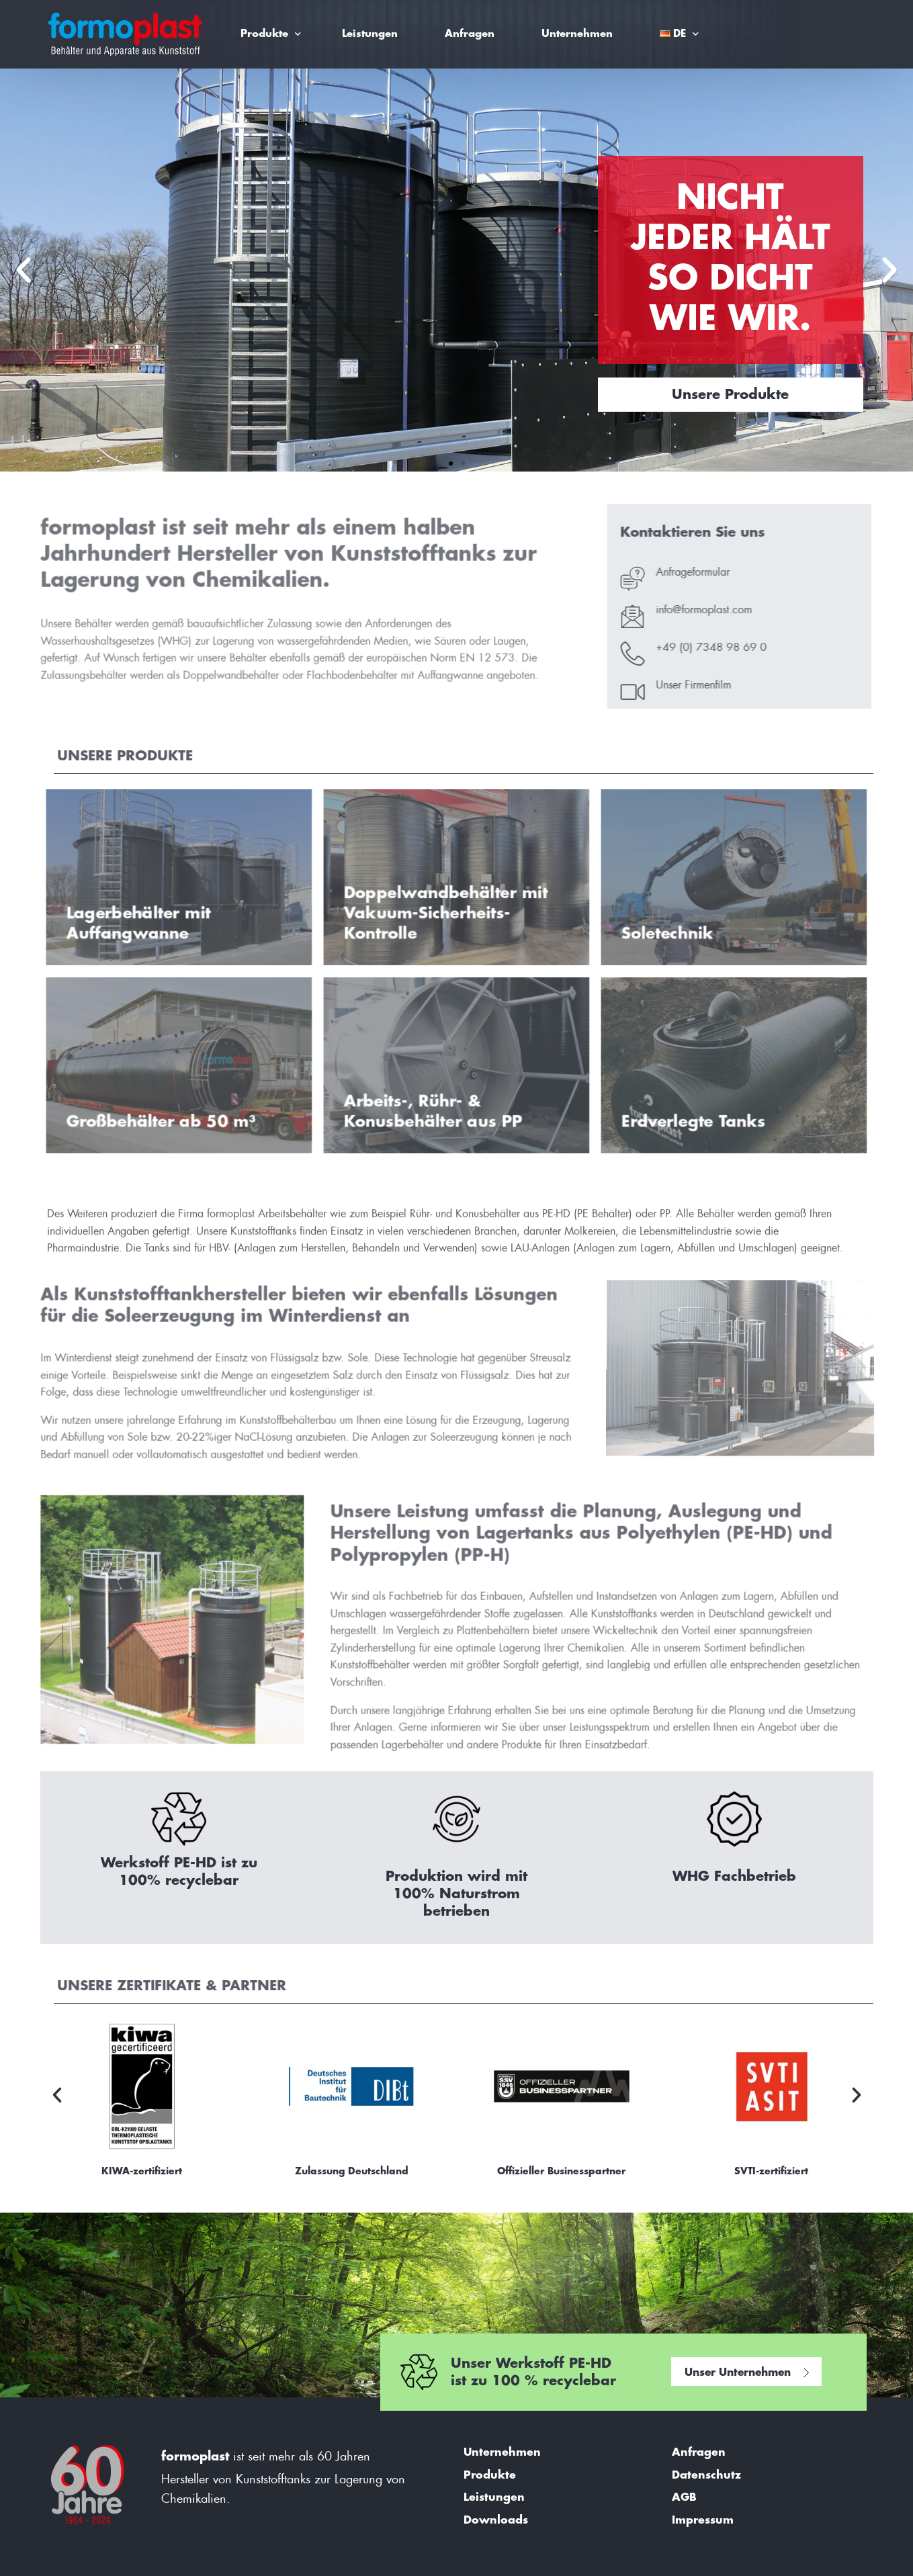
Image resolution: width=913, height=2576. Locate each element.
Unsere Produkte (730, 395)
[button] (23, 270)
